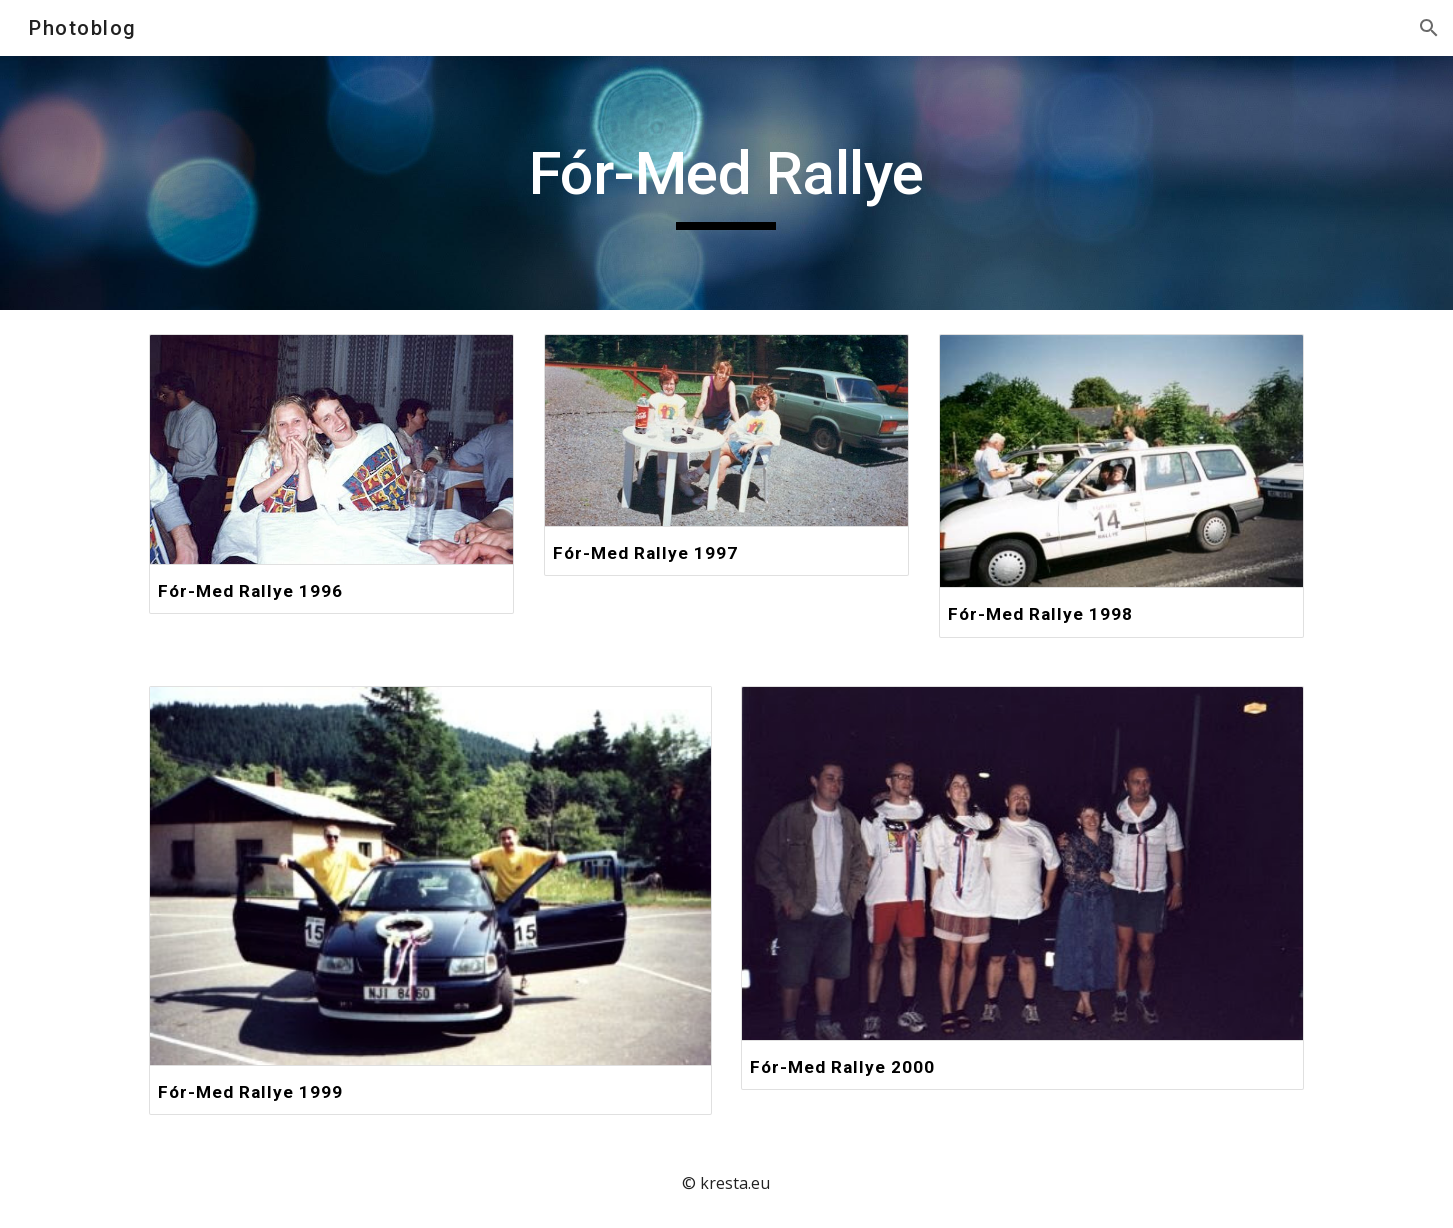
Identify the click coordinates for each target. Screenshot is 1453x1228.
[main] (727, 183)
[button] (1429, 28)
